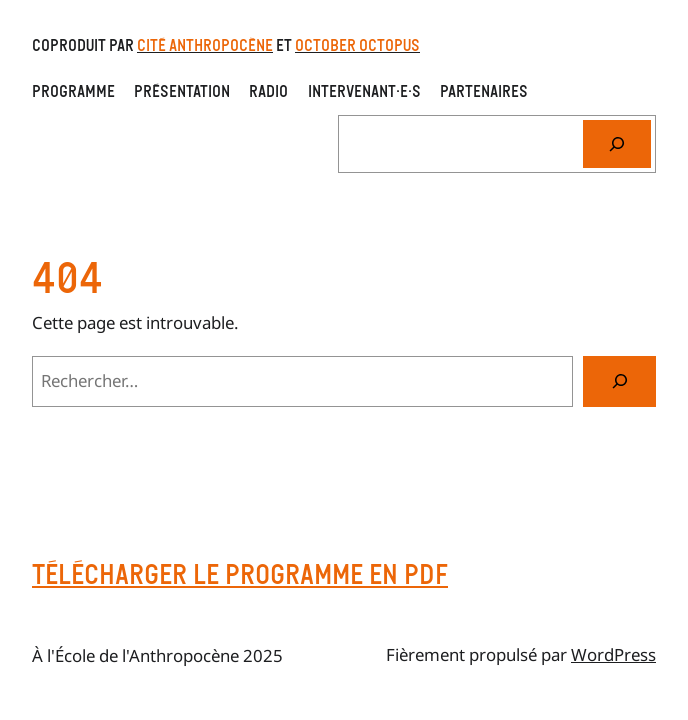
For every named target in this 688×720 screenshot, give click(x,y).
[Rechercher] (617, 144)
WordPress (613, 654)
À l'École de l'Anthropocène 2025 (157, 655)
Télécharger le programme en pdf (240, 574)
